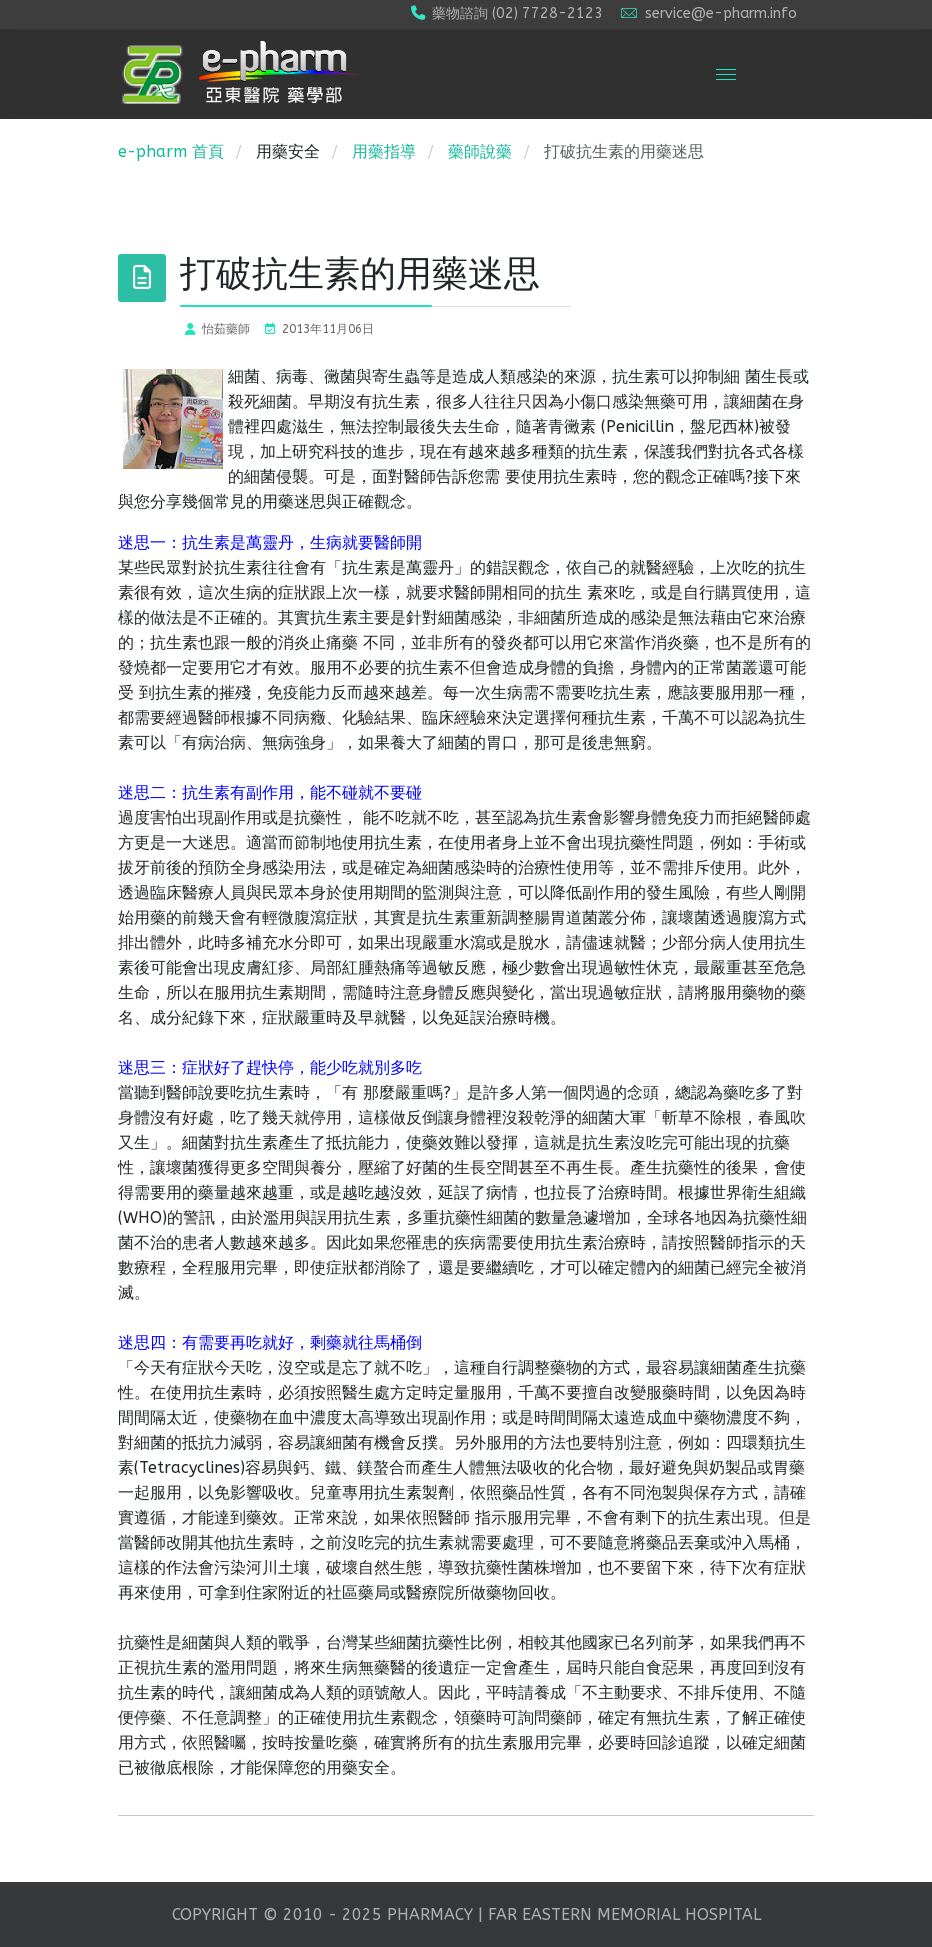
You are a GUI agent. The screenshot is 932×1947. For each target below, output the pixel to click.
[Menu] (726, 74)
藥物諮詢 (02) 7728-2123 (517, 13)
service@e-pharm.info (721, 13)
